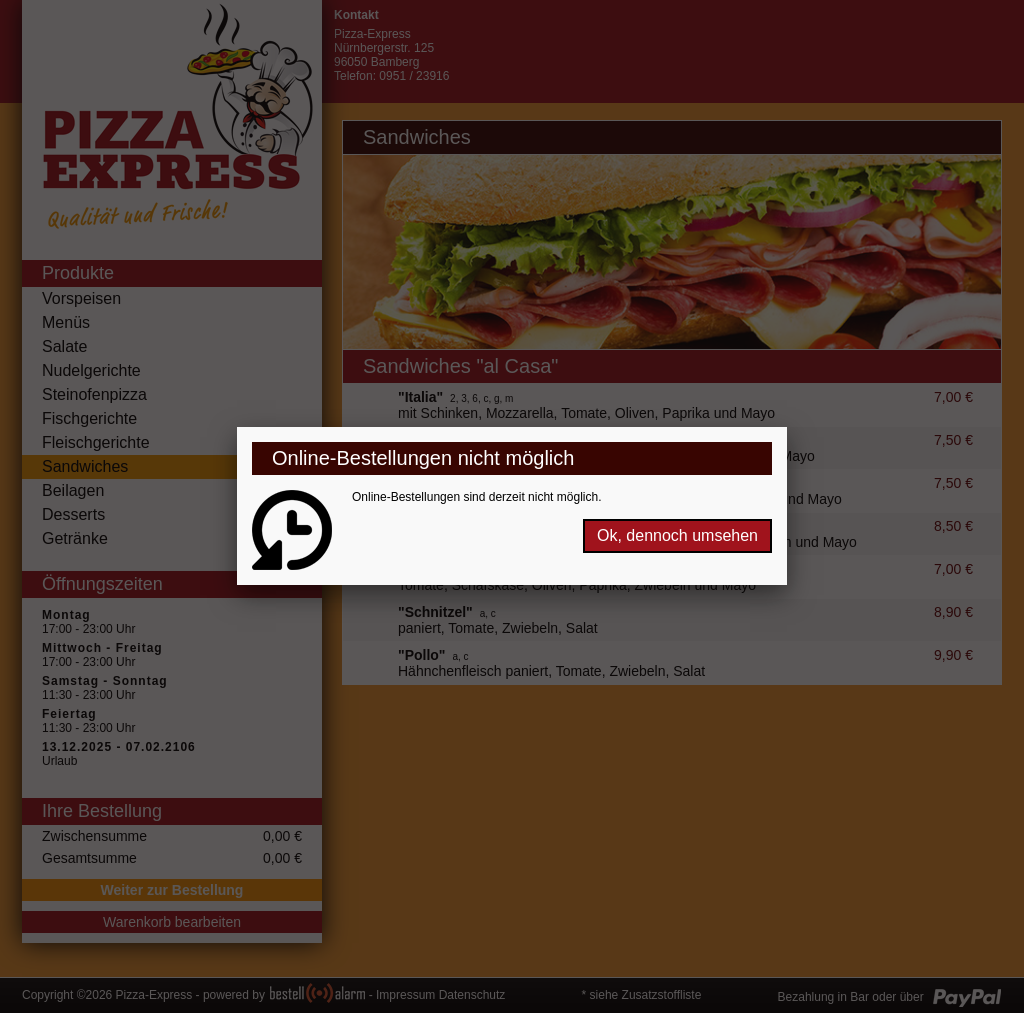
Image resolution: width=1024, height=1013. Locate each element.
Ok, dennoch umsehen (677, 535)
